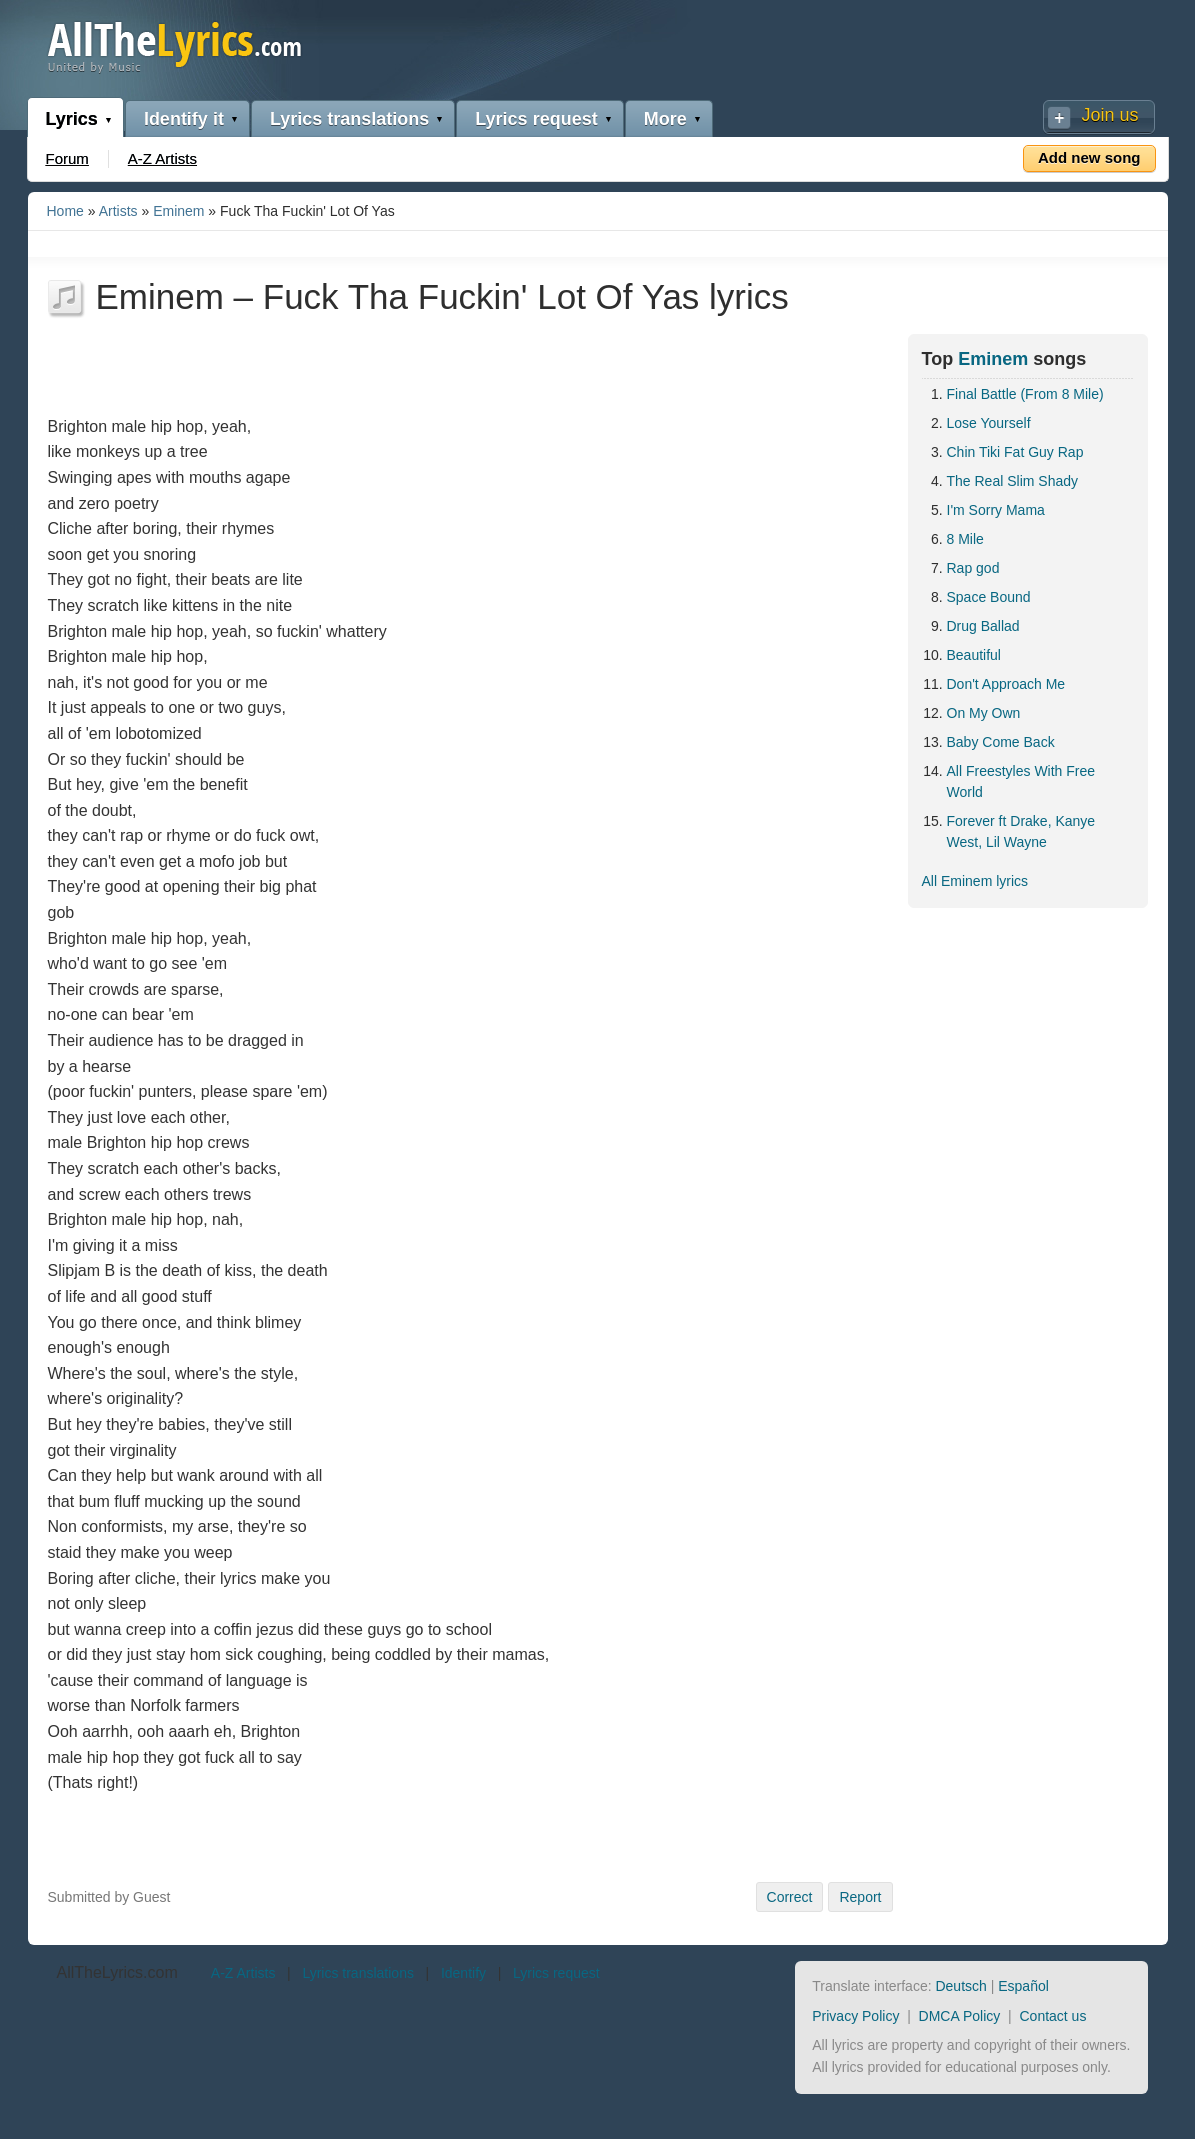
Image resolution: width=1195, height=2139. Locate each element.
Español (1023, 1986)
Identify (463, 1973)
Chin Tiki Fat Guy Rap (1015, 452)
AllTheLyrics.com (117, 1972)
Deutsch (960, 1986)
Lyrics (72, 119)
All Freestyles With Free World (1021, 781)
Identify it (184, 119)
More (665, 119)
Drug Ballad (983, 626)
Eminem (178, 211)
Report (860, 1897)
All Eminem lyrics (975, 881)
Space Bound (989, 597)
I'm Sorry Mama (996, 510)
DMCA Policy (960, 2016)
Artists (118, 211)
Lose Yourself (989, 423)
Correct (790, 1897)
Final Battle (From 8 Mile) (1025, 394)
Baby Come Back (1001, 742)
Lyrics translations (349, 119)
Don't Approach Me (1006, 684)
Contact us (1052, 2016)
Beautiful (974, 655)
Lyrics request (536, 119)
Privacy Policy (855, 2016)
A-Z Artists (162, 158)
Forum (67, 158)
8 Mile (965, 539)
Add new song (1089, 157)
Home (65, 211)
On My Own (984, 713)
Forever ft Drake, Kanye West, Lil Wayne (1021, 831)
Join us (1109, 115)
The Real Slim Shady (1013, 481)
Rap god (973, 568)
